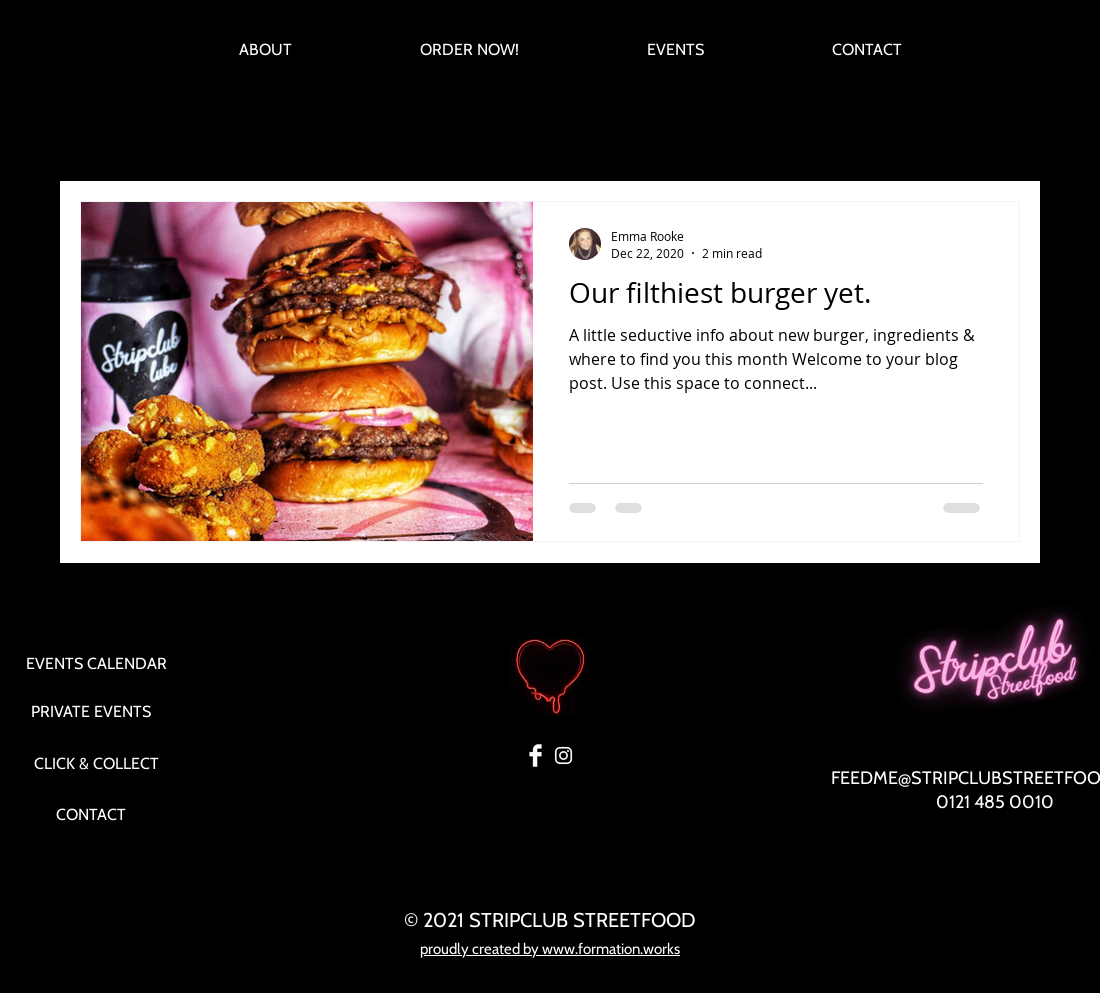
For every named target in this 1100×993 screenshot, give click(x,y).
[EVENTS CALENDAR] (96, 664)
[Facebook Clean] (535, 755)
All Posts (105, 141)
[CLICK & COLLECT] (96, 764)
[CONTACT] (91, 815)
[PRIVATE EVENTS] (91, 712)
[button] (994, 143)
